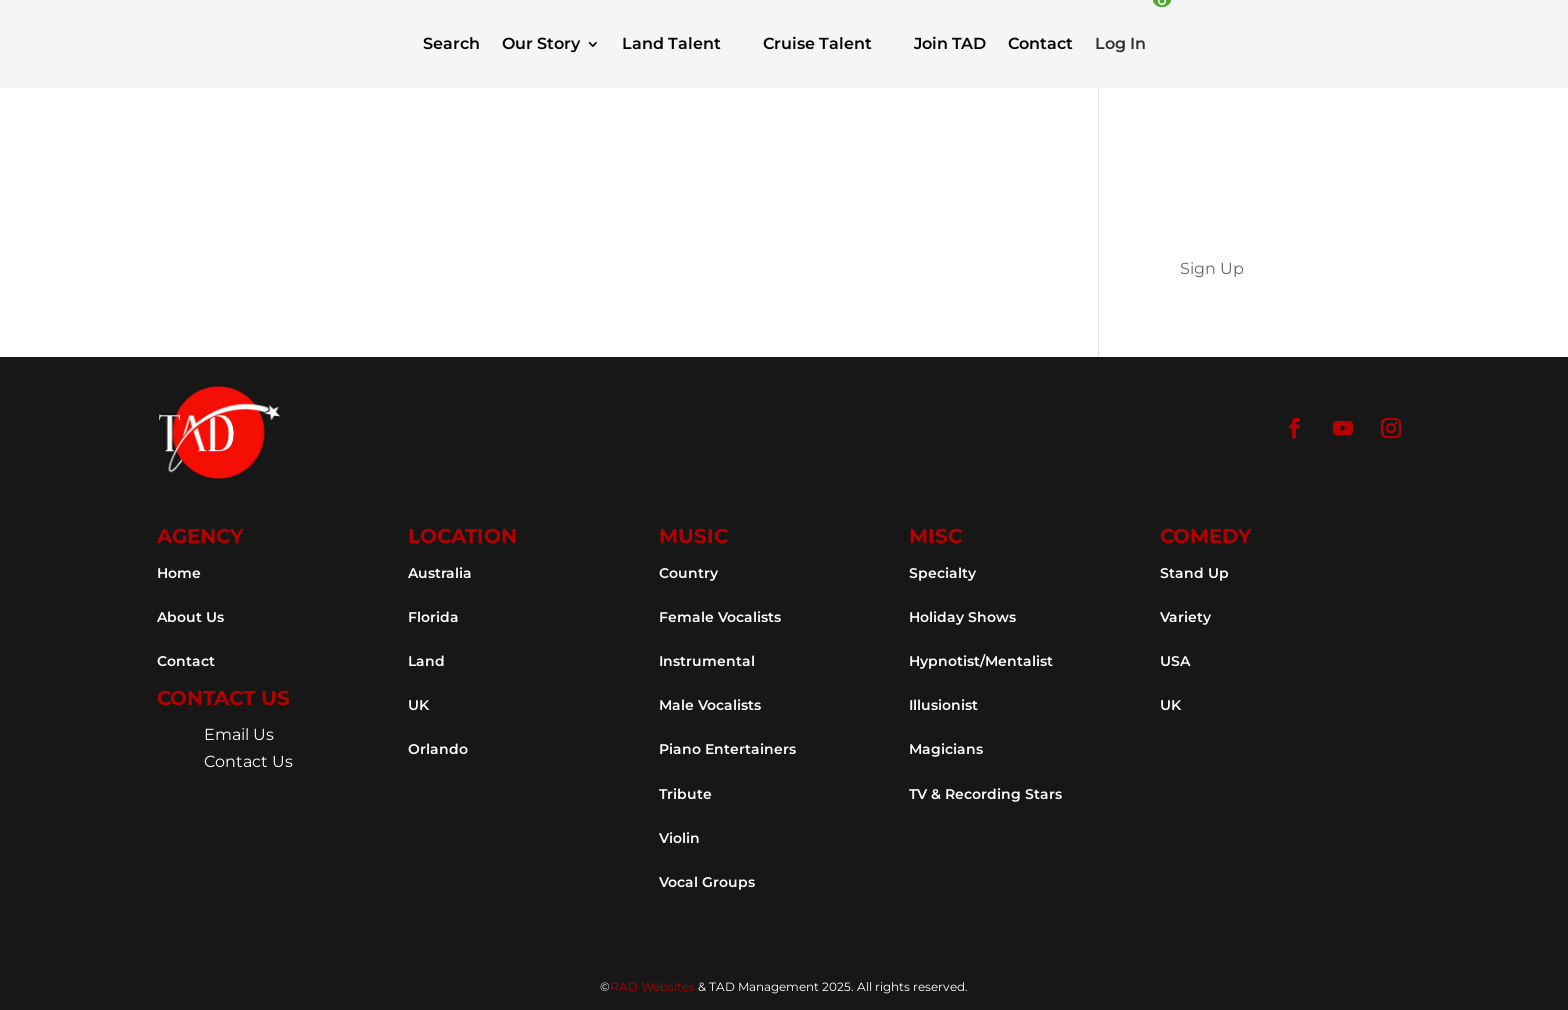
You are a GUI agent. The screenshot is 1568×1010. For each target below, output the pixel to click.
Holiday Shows (962, 617)
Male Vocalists (710, 705)
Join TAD (950, 43)
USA (1175, 661)
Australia (440, 573)
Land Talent (671, 43)
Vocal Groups (707, 882)
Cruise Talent (817, 43)
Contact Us (248, 761)
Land (426, 661)
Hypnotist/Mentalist (981, 661)
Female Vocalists (720, 617)
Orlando (438, 749)
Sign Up (1212, 268)
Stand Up (1194, 573)
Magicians (946, 749)
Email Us (239, 734)
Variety (1185, 617)
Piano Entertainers (727, 749)
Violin (679, 838)
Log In (1120, 43)
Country (688, 573)
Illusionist (943, 705)
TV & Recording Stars (985, 794)
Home (179, 573)
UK (418, 705)
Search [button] (451, 43)
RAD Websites (652, 986)
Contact (1040, 43)
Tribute (685, 794)
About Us (190, 617)
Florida (433, 617)
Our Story (541, 43)
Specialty (942, 573)
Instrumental (707, 661)
